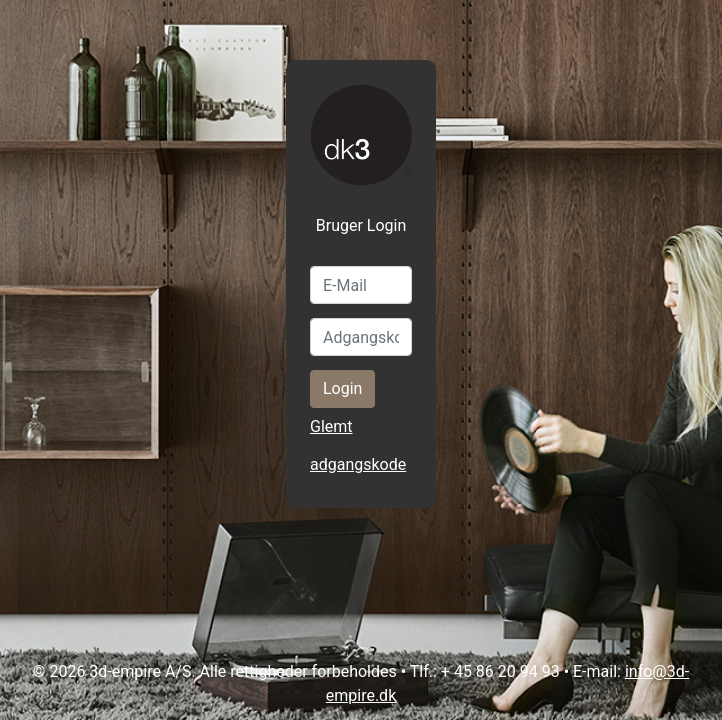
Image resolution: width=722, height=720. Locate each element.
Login (342, 388)
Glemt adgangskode (358, 445)
